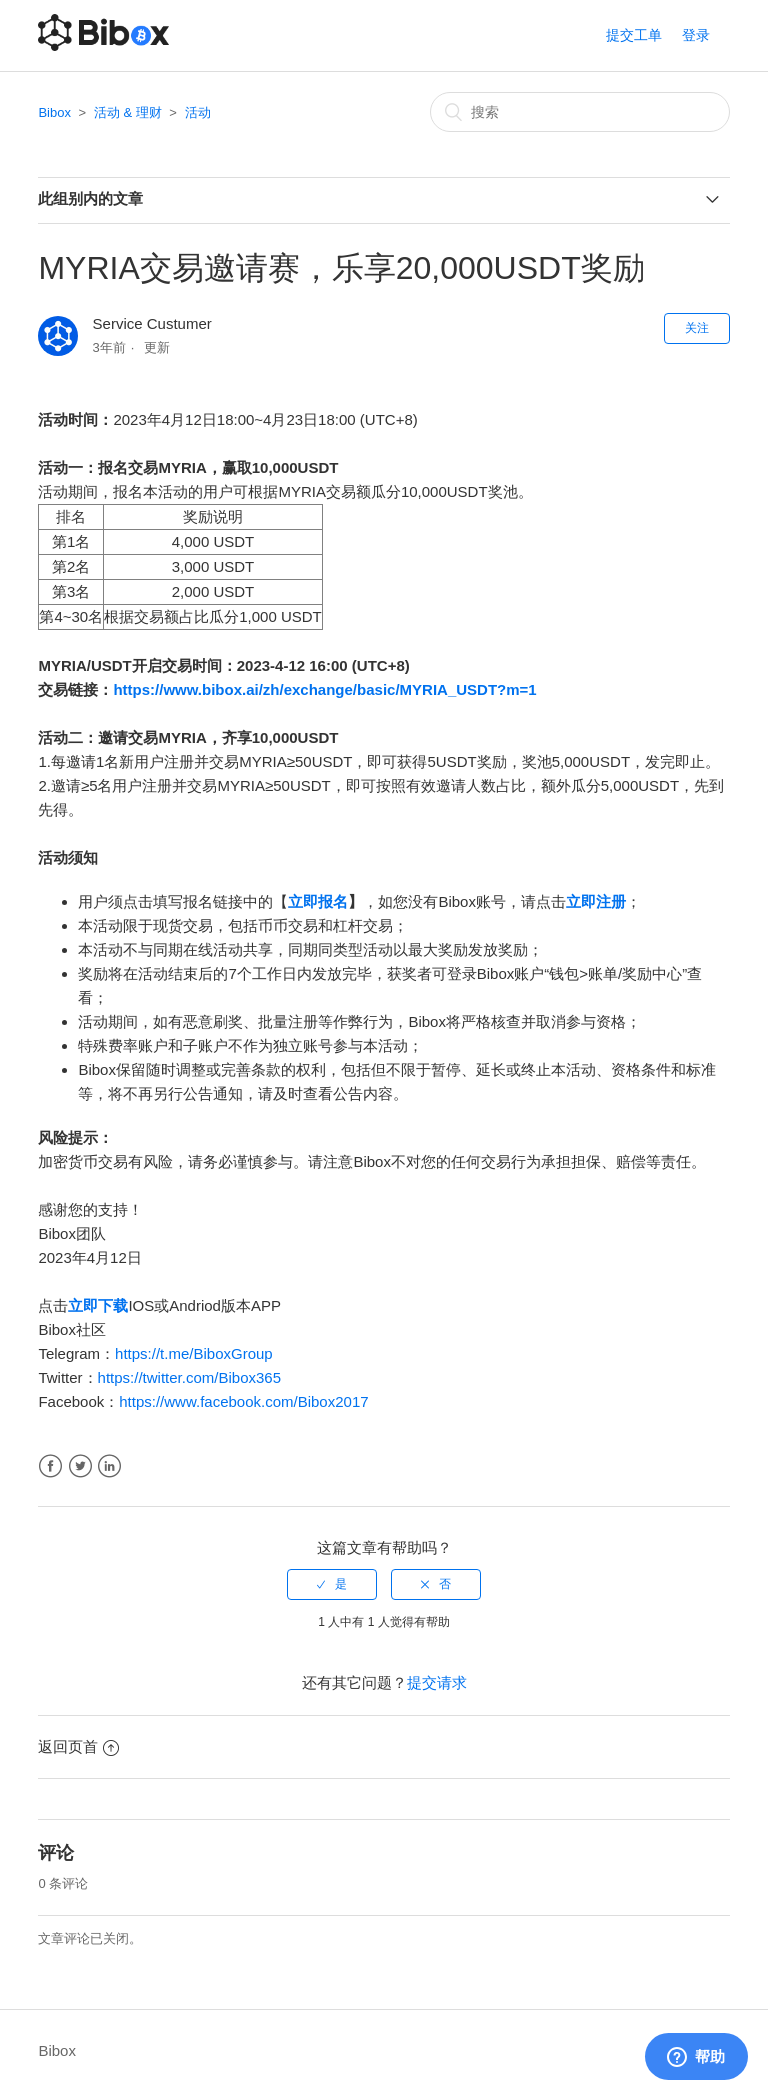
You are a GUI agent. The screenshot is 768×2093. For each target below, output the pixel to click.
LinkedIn (109, 1466)
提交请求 (437, 1682)
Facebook (50, 1466)
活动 (198, 112)
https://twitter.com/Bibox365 (189, 1377)
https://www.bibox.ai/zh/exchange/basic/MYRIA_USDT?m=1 (324, 689)
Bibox (54, 112)
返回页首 (78, 1746)
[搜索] (580, 112)
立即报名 (318, 901)
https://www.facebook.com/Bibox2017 (243, 1401)
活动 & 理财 (128, 112)
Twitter (80, 1466)
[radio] (332, 1584)
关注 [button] (697, 328)
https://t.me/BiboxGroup (194, 1353)
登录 (696, 35)
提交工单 (634, 35)
